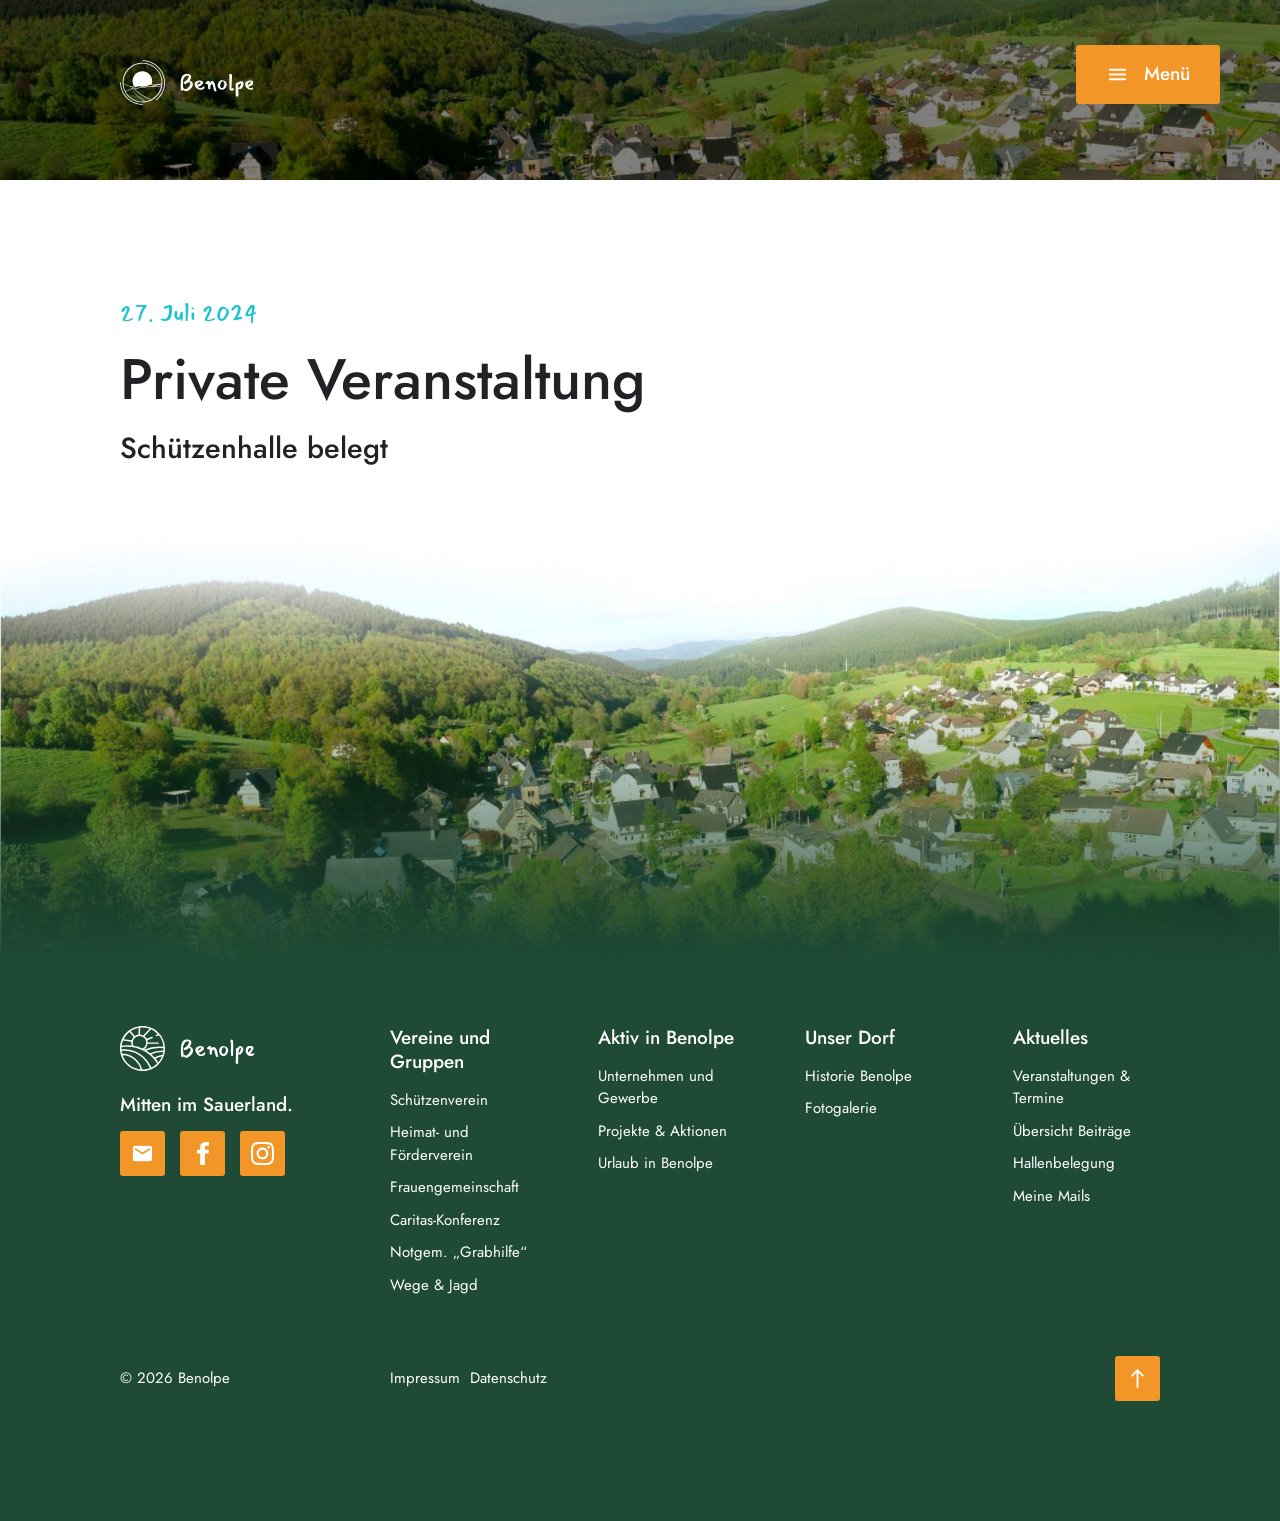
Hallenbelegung (1064, 1166)
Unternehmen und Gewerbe (656, 1090)
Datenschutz (508, 1381)
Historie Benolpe (858, 1079)
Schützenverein (439, 1102)
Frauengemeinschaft (454, 1190)
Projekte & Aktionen (662, 1134)
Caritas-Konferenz (445, 1222)
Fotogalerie (841, 1111)
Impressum (425, 1381)
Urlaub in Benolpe (655, 1166)
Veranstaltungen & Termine (1071, 1090)
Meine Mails (1051, 1199)
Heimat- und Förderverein (431, 1146)
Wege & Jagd (434, 1287)
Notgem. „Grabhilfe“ (458, 1255)
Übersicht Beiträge (1072, 1134)
